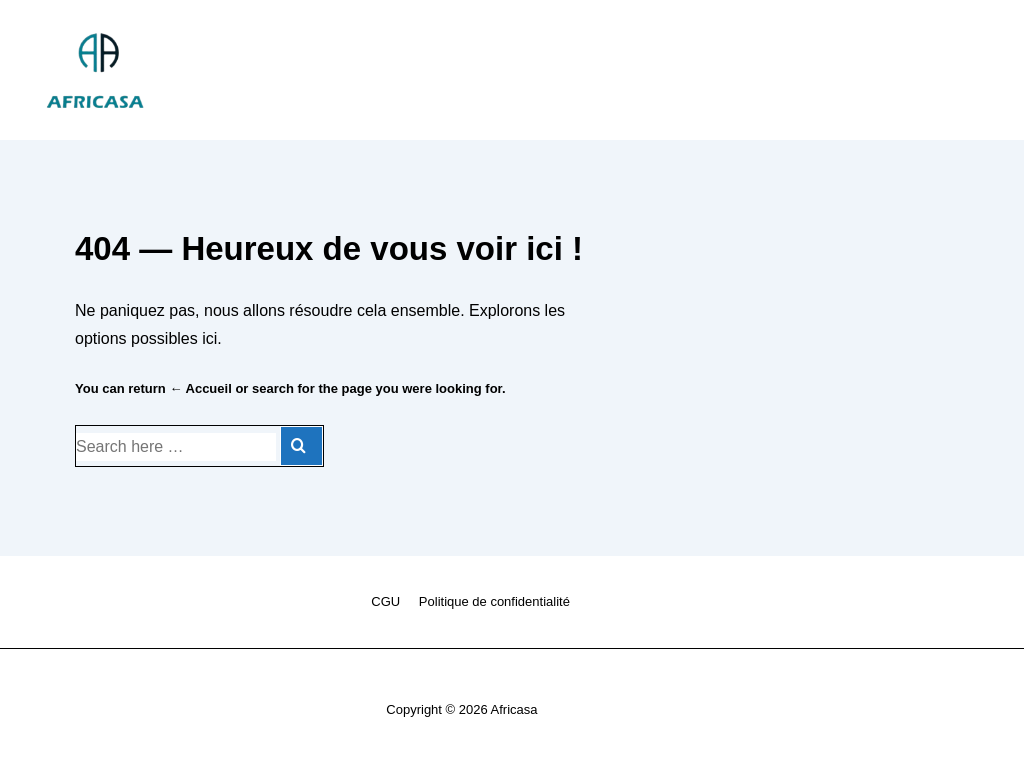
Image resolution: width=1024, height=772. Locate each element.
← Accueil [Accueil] (200, 388)
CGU (385, 601)
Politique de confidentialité (494, 601)
